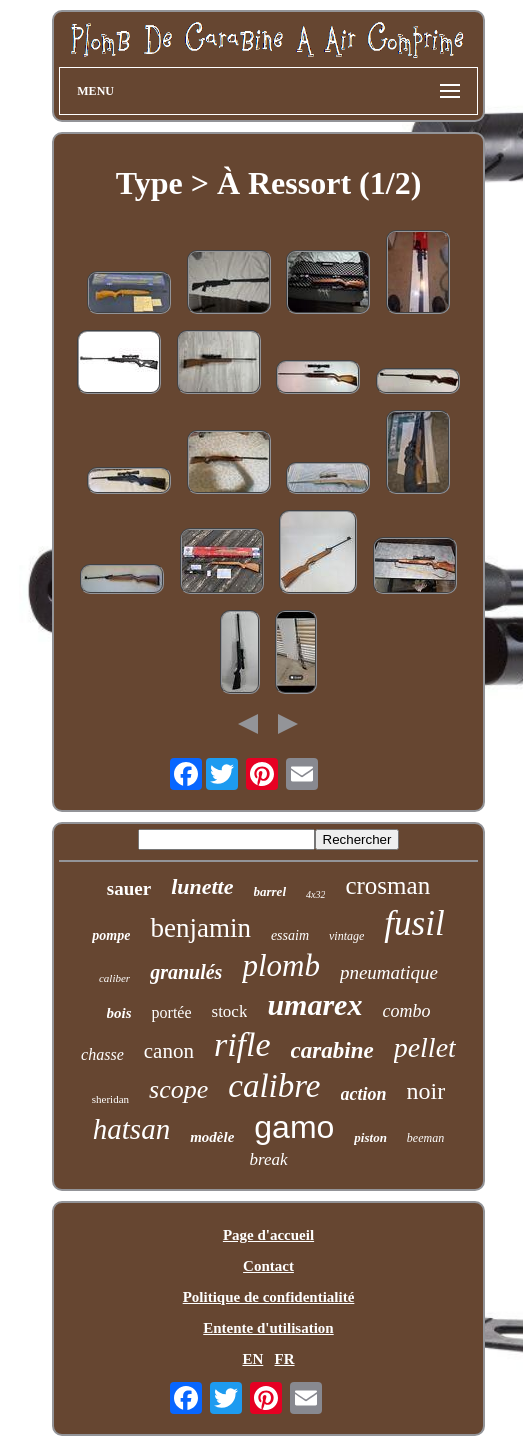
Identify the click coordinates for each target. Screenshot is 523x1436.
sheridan (110, 1099)
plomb (281, 965)
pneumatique (389, 972)
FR (285, 1359)
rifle (242, 1044)
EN (252, 1359)
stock (230, 1011)
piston (370, 1137)
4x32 (315, 894)
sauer (129, 888)
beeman (425, 1138)
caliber (114, 978)
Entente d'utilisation (268, 1328)
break (268, 1159)
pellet (425, 1047)
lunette (202, 886)
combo (406, 1011)
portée (172, 1012)
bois (119, 1013)
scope (178, 1089)
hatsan (131, 1129)
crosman (387, 885)
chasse (102, 1054)
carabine (332, 1050)
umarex (314, 1004)
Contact (268, 1266)
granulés (186, 972)
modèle (212, 1137)
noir (426, 1091)
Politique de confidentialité (269, 1297)
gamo (294, 1127)
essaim (290, 935)
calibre (274, 1086)
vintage (346, 936)
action (364, 1094)
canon (169, 1051)
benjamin (200, 928)
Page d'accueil (268, 1235)
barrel (270, 891)
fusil (414, 923)
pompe (111, 935)
